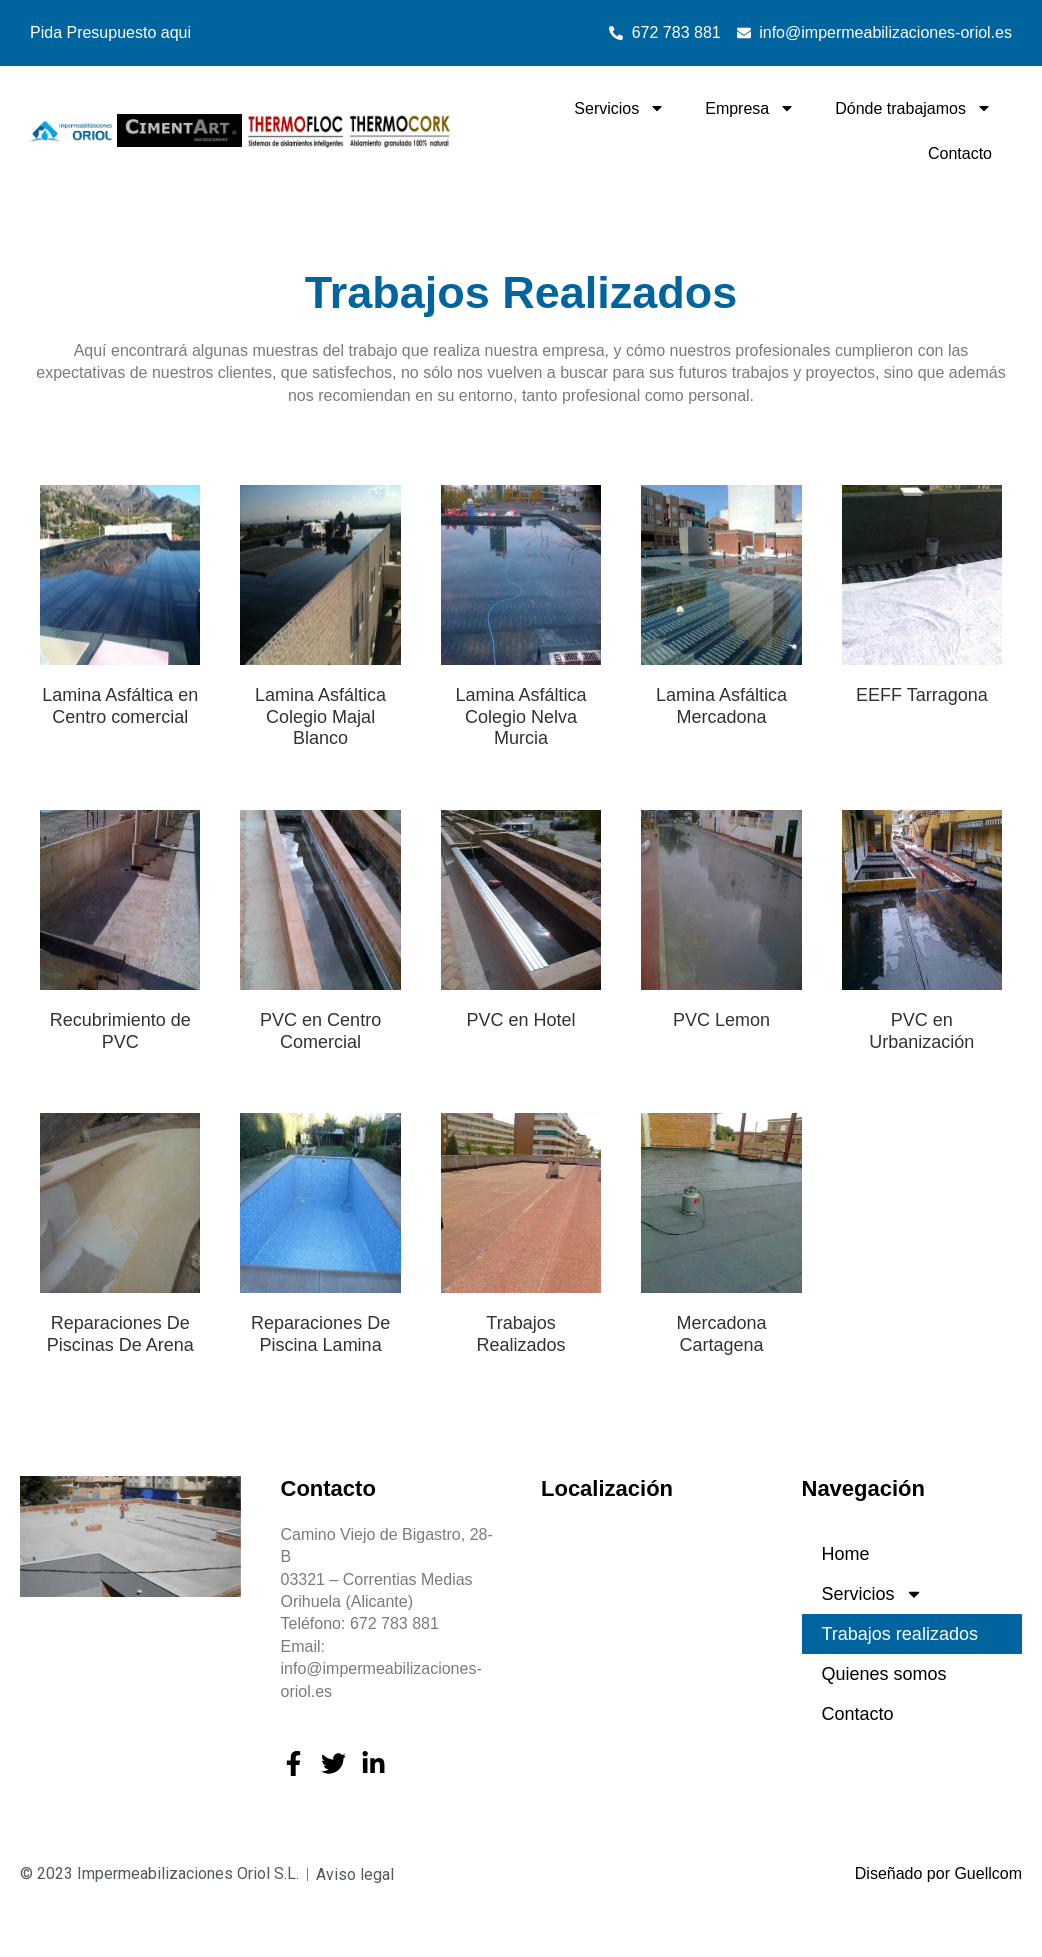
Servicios (619, 108)
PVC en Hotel (520, 1020)
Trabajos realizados (900, 1634)
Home (846, 1554)
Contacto (960, 153)
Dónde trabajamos (913, 108)
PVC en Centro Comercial (320, 1031)
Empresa (750, 108)
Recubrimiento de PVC (120, 1031)
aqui (176, 32)
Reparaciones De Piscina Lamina (320, 1334)
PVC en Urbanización (921, 1031)
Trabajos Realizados (520, 1334)
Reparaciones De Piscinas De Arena (120, 1334)
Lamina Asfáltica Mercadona (721, 706)
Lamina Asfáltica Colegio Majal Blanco (320, 716)
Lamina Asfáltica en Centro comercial (120, 706)
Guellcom (988, 1873)
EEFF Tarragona (922, 695)
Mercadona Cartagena (721, 1334)
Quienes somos (884, 1674)
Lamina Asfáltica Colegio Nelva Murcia (520, 716)
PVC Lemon (721, 1020)
